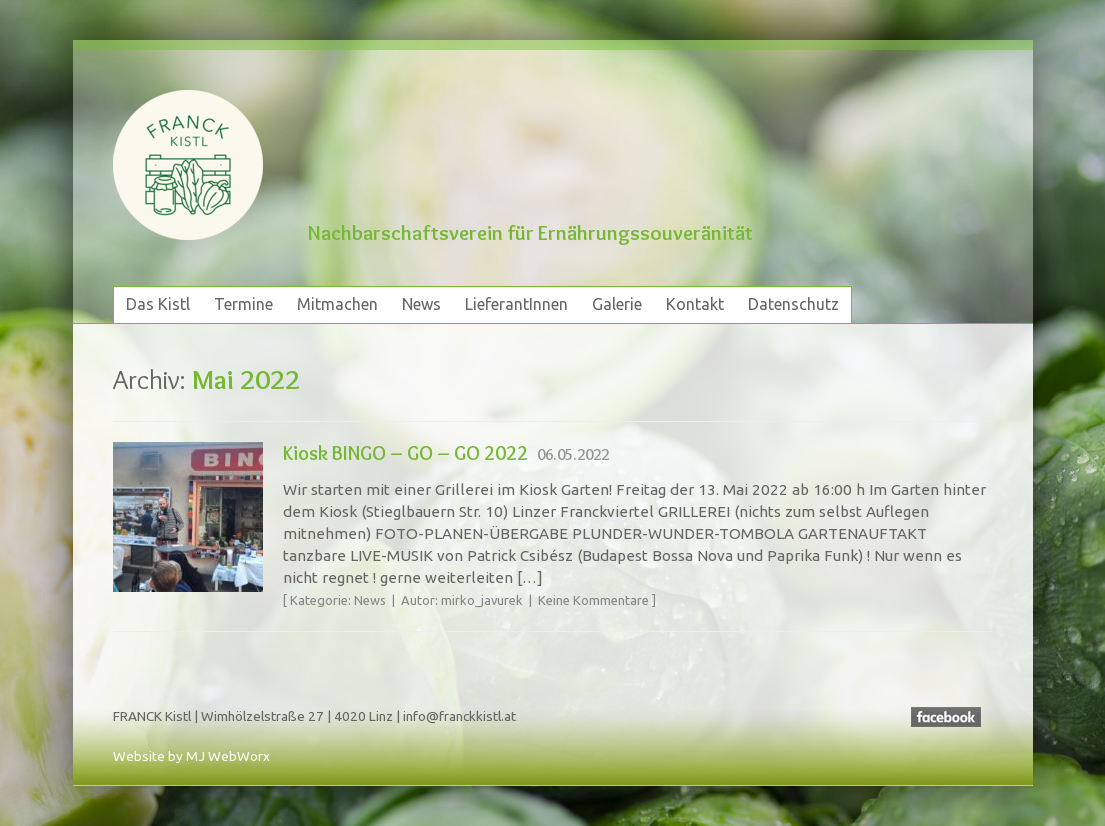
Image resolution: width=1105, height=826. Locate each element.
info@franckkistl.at (459, 716)
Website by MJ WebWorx (191, 756)
